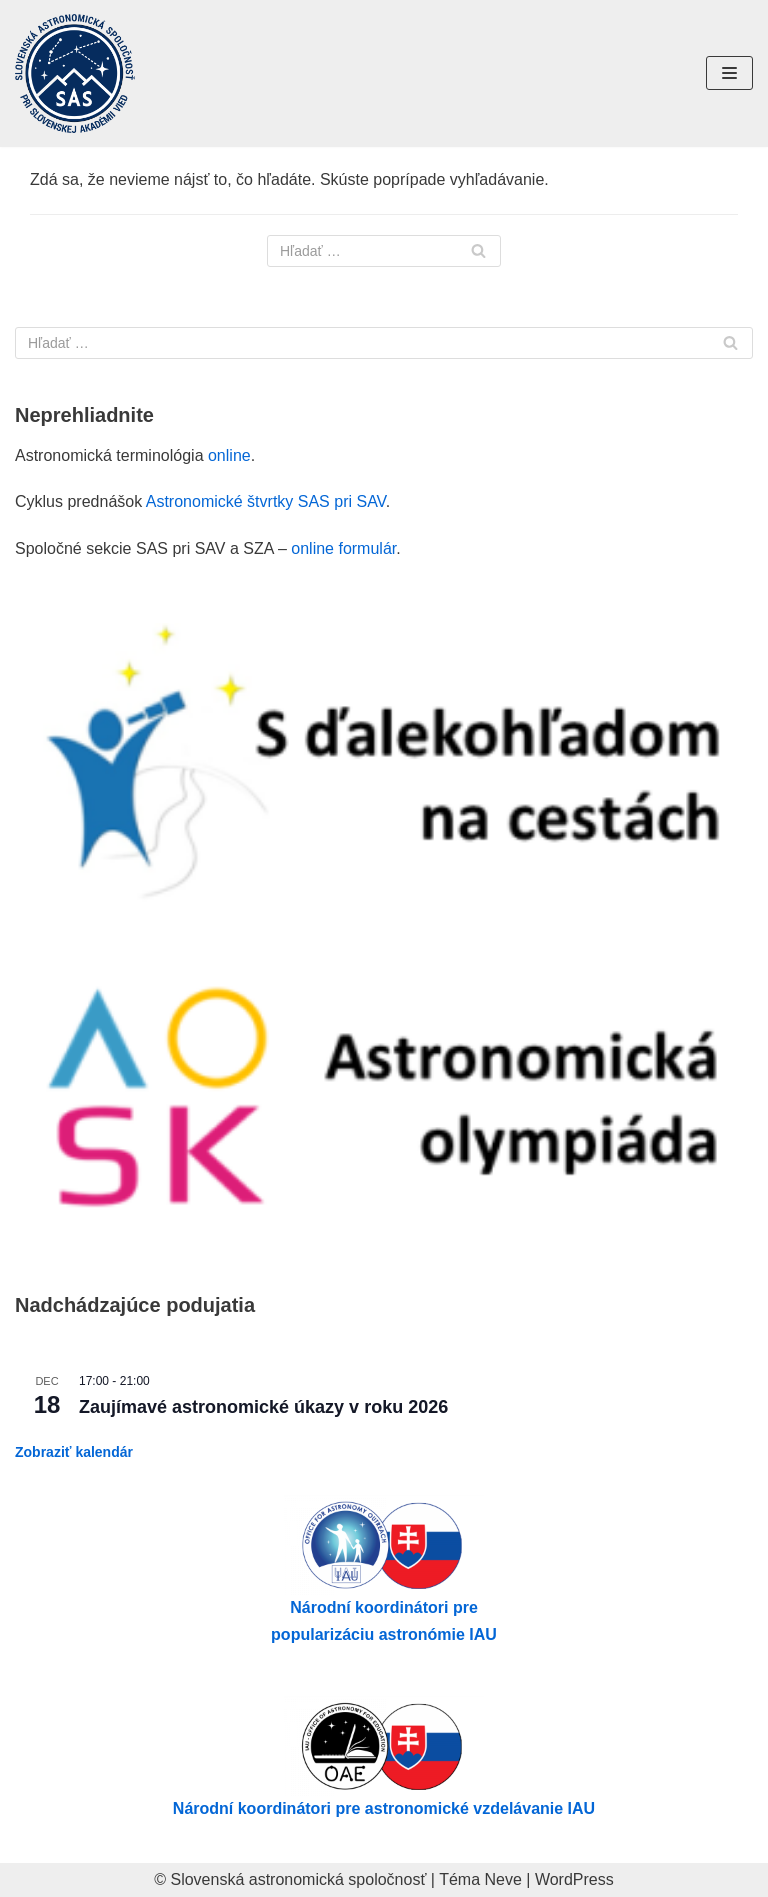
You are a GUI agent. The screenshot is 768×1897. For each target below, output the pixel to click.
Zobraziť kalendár (74, 1452)
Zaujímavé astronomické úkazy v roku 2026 (263, 1407)
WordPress (574, 1879)
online (229, 455)
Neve (503, 1879)
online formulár (343, 548)
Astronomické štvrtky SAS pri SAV (266, 501)
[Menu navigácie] (729, 73)
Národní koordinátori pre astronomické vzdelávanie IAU (384, 1808)
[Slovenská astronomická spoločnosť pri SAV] (75, 73)
